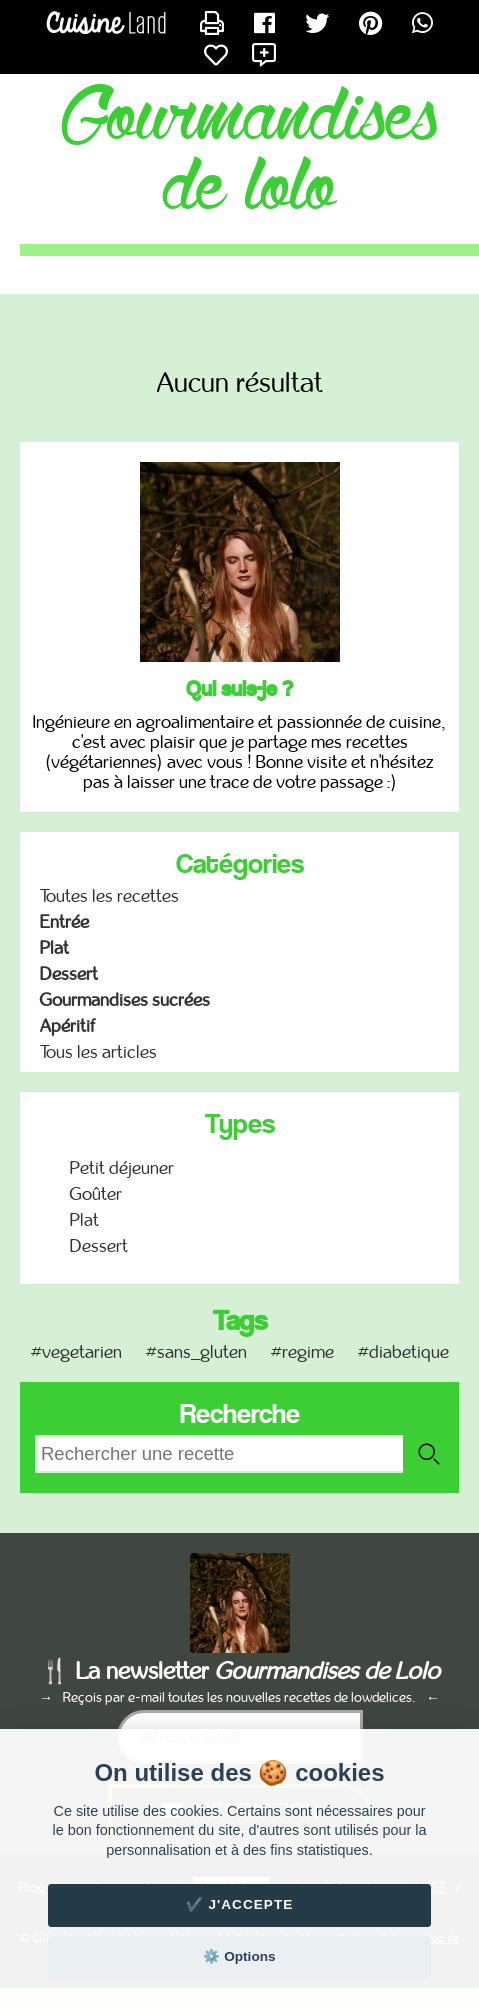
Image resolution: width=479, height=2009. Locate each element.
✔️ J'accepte (240, 1904)
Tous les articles (98, 1052)
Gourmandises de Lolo (249, 154)
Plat (54, 948)
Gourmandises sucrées (125, 1000)
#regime (302, 1352)
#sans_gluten (196, 1352)
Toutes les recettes (109, 896)
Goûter (96, 1194)
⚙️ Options (239, 1956)
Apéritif (67, 1026)
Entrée (64, 922)
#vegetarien (76, 1352)
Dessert (69, 974)
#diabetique (403, 1352)
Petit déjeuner (122, 1168)
